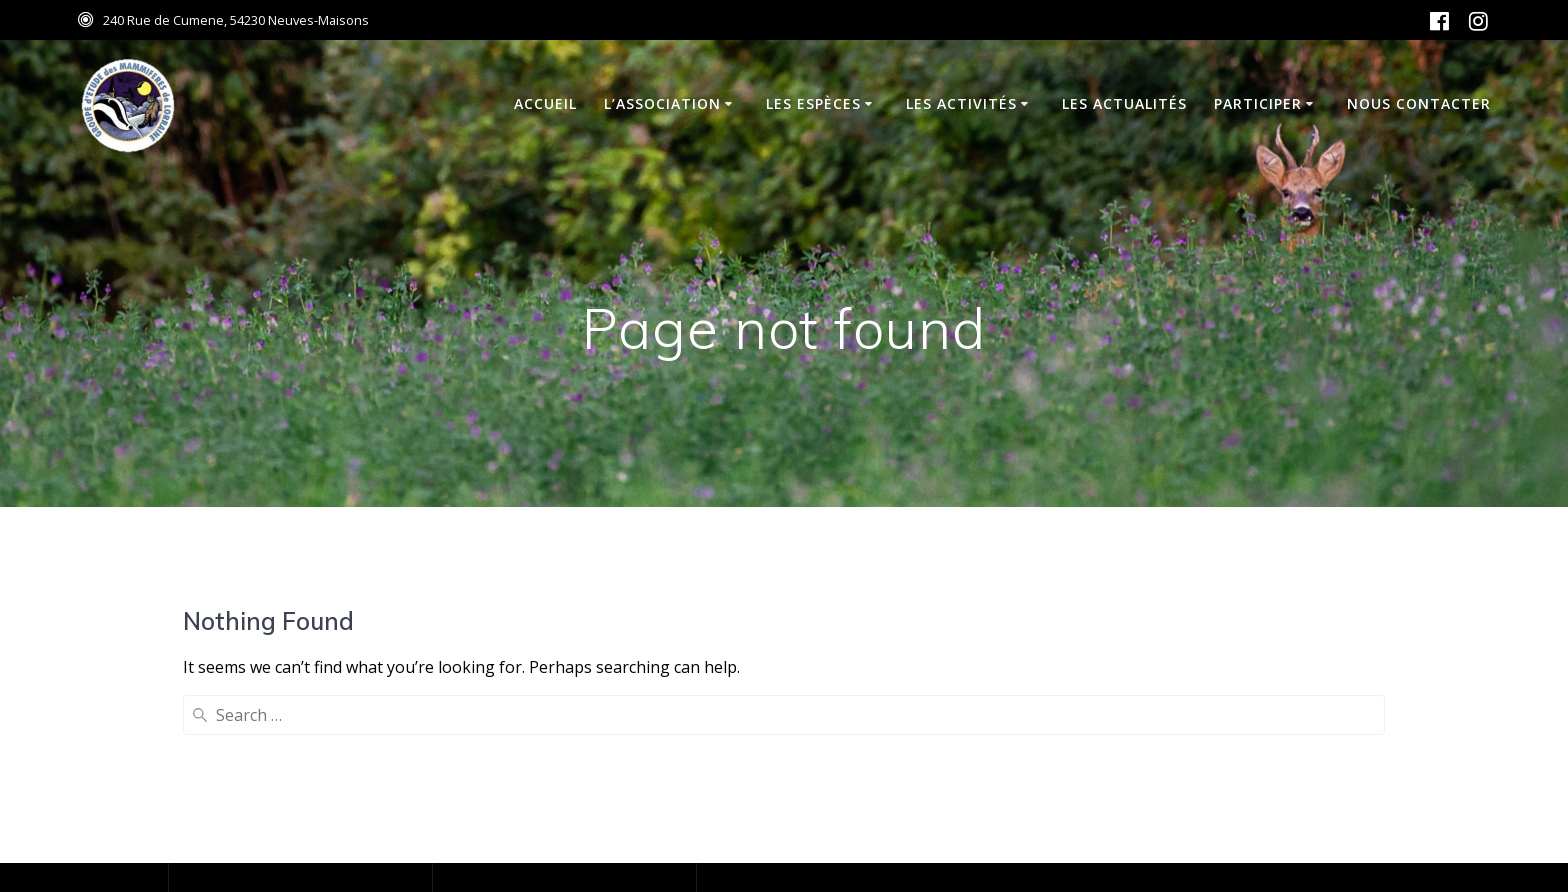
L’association (662, 103)
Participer (1258, 103)
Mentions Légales (251, 796)
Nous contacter (1419, 103)
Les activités (961, 103)
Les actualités (1124, 103)
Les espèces (813, 103)
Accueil (545, 103)
